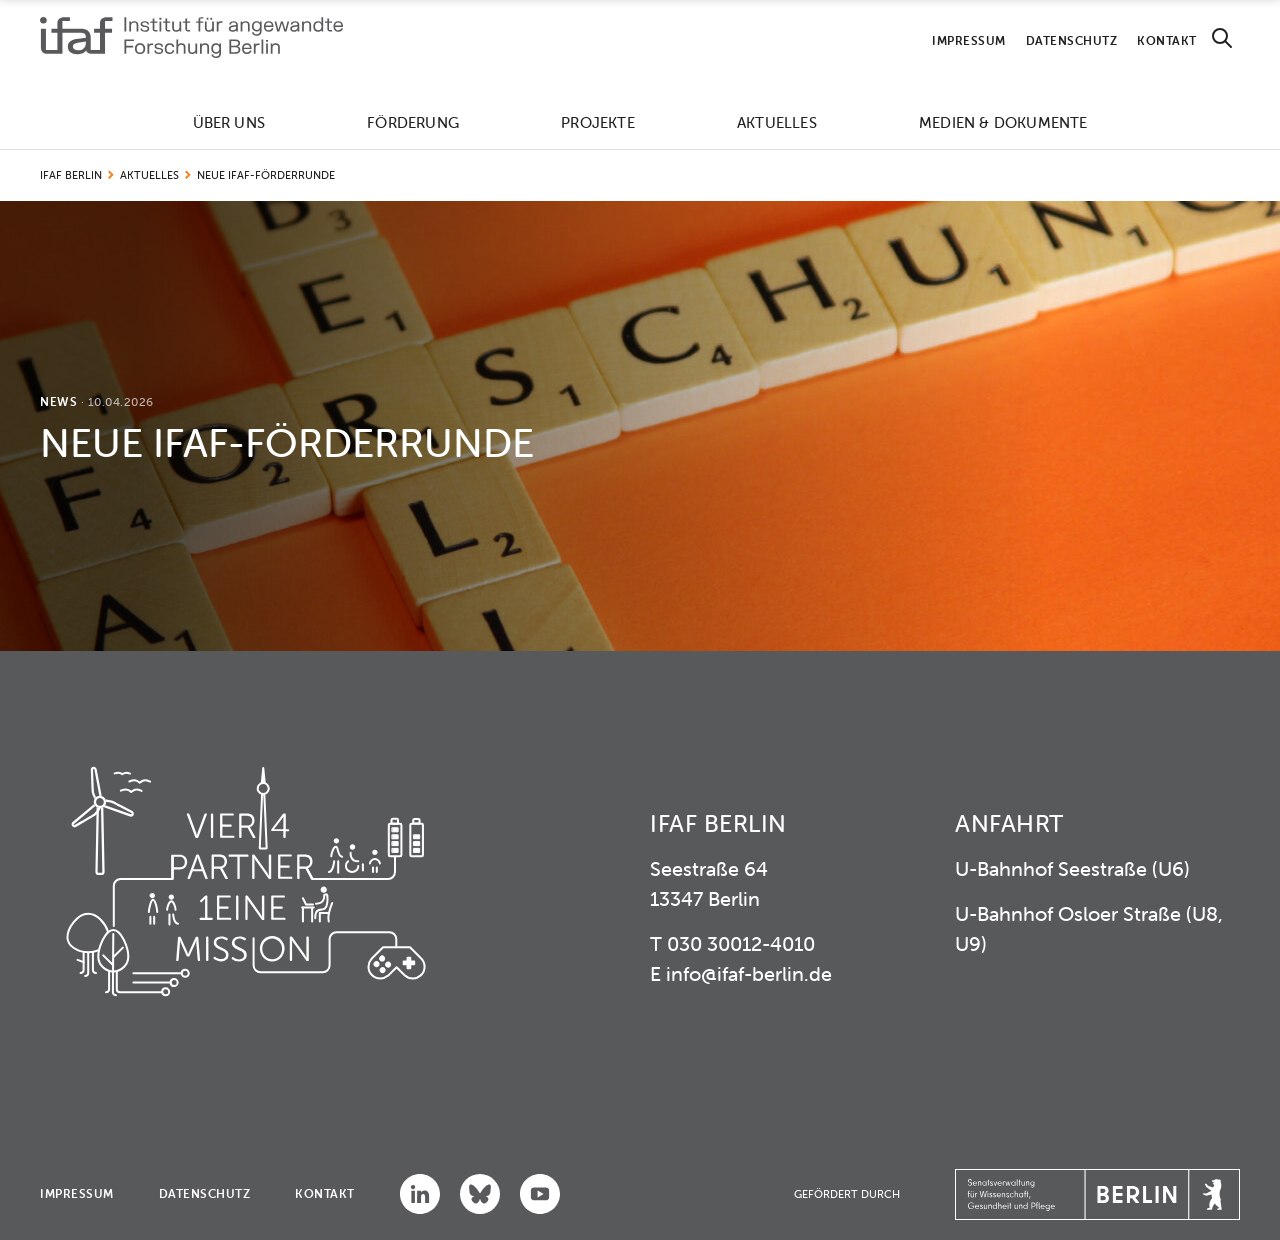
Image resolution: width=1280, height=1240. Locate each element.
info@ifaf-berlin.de (749, 973)
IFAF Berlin (71, 175)
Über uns (229, 122)
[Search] (1222, 38)
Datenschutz (1072, 40)
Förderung (413, 122)
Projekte (598, 122)
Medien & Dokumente (1003, 122)
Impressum (969, 40)
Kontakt (1167, 40)
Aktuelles (777, 122)
